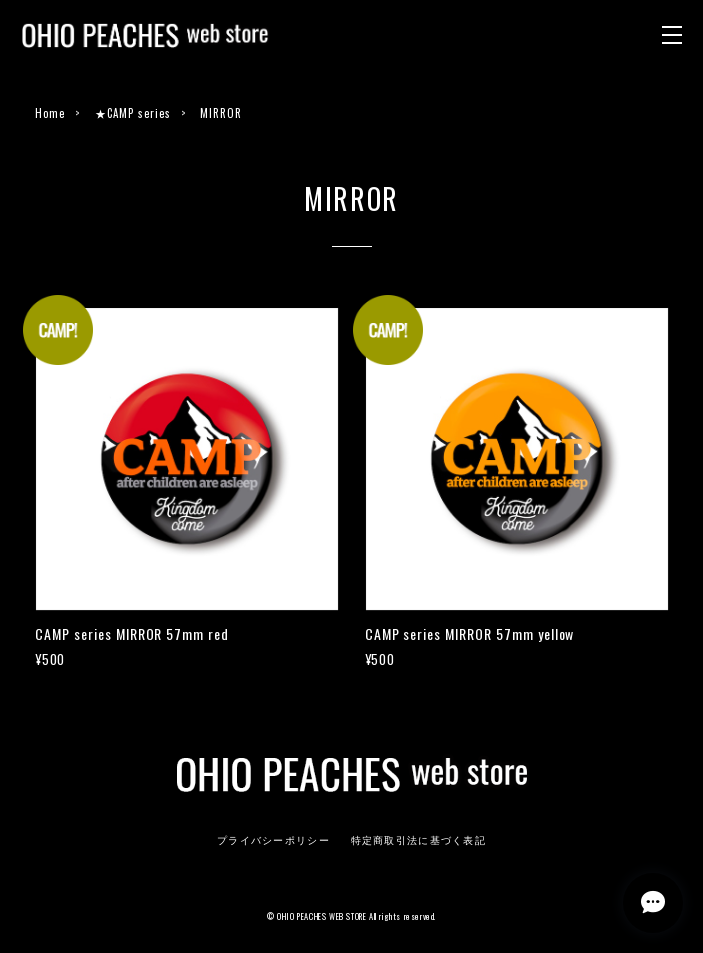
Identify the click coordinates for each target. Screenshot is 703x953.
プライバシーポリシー (273, 840)
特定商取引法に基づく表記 (418, 840)
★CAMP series (133, 113)
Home (50, 113)
